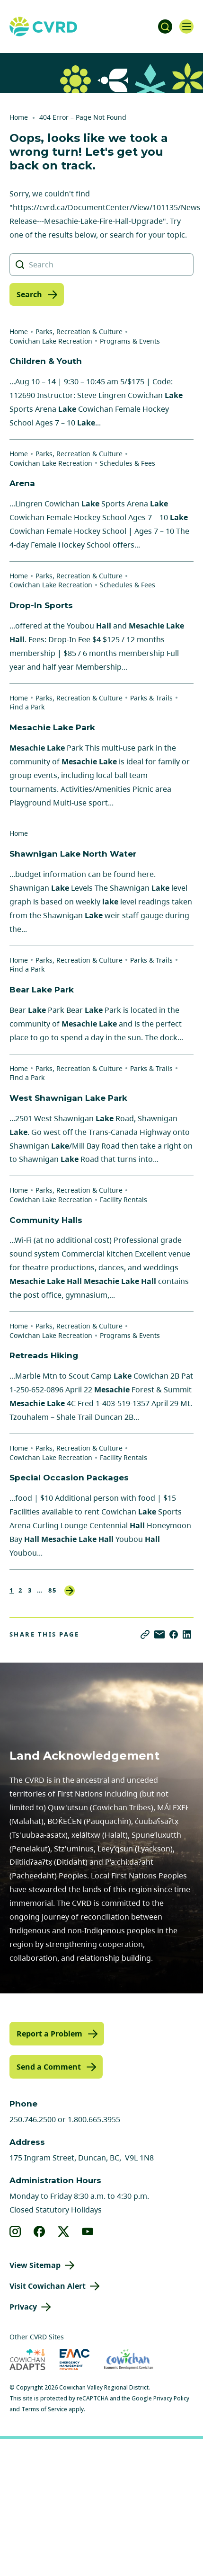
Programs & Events (130, 340)
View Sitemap (35, 2265)
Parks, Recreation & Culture (79, 331)
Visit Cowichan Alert (47, 2286)
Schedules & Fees (127, 463)
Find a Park (26, 706)
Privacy (23, 2307)
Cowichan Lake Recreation (50, 340)
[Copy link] (145, 1634)
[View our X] (64, 2231)
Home (18, 117)
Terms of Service (44, 2409)
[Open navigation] (186, 26)
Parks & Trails (151, 697)
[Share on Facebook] (173, 1634)
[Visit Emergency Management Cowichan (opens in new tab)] (74, 2359)
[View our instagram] (15, 2231)
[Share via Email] (159, 1634)
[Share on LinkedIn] (187, 1634)
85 (52, 1590)
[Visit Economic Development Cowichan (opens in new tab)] (128, 2359)
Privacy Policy (171, 2398)
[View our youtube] (88, 2231)
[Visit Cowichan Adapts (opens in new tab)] (27, 2359)
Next (69, 1590)
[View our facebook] (39, 2231)
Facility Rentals (123, 1199)
